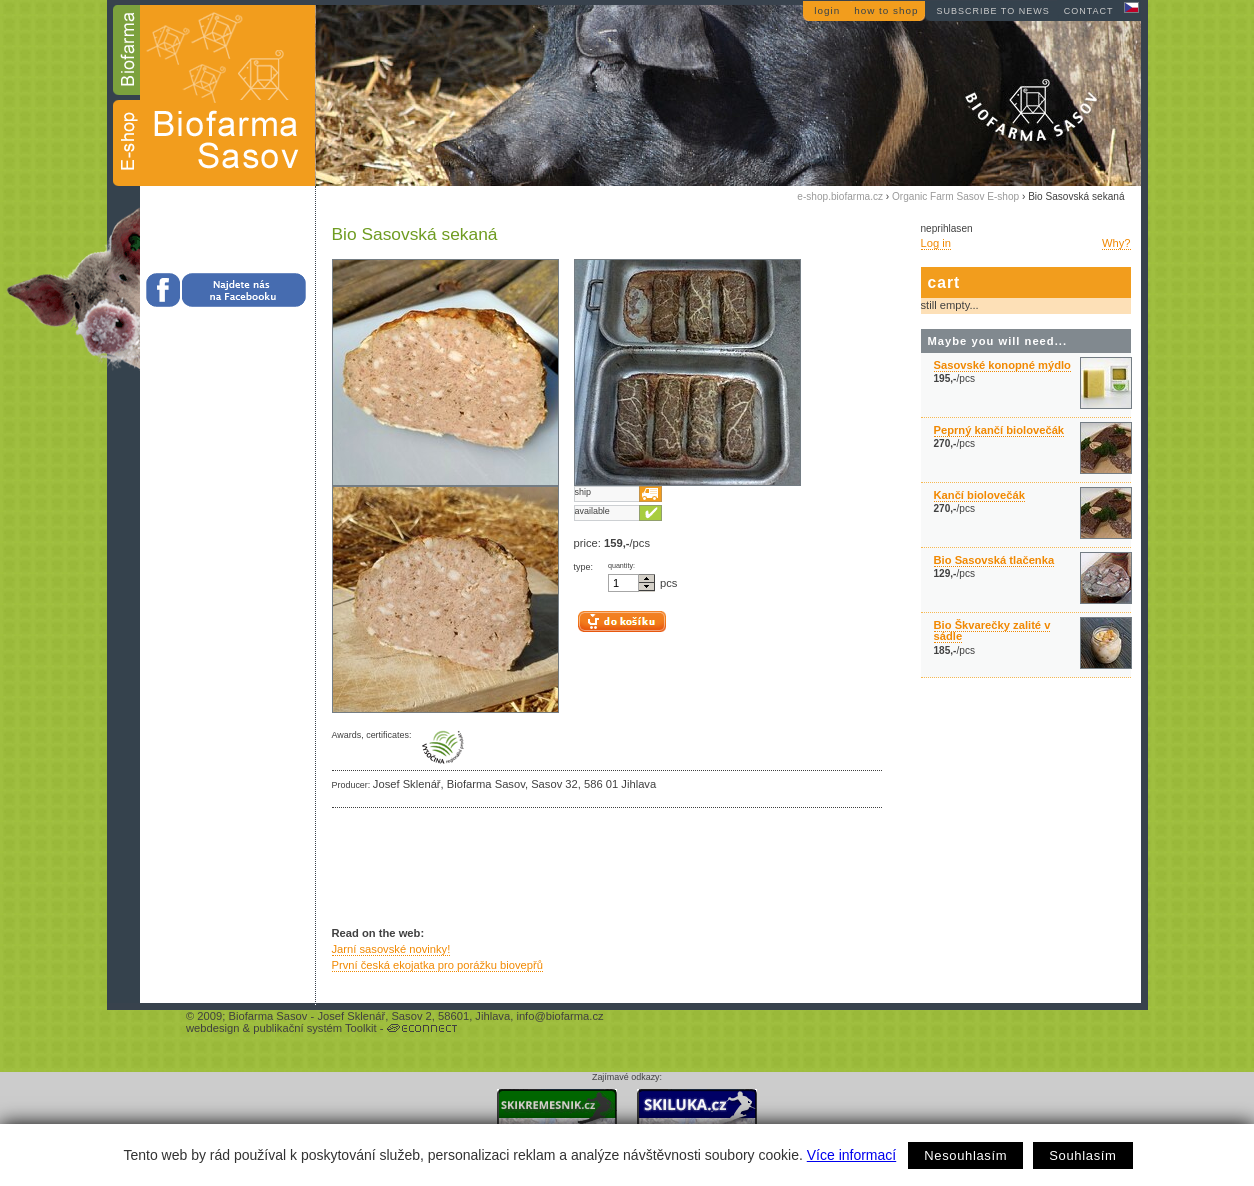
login (827, 10)
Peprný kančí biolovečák (999, 430)
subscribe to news (992, 11)
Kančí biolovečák (979, 495)
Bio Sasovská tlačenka (994, 560)
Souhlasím (1082, 1155)
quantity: (621, 566)
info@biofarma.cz (559, 1016)
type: (583, 567)
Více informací (851, 1155)
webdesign (213, 1028)
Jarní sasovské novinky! (391, 949)
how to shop (886, 10)
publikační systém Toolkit (315, 1028)
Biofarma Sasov (267, 1016)
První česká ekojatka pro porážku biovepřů (437, 965)
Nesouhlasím (965, 1155)
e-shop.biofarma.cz (840, 196)
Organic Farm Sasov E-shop (955, 196)
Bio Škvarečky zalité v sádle (992, 630)
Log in (936, 243)
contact (1089, 11)
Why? (1116, 243)
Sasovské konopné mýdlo (1002, 365)
